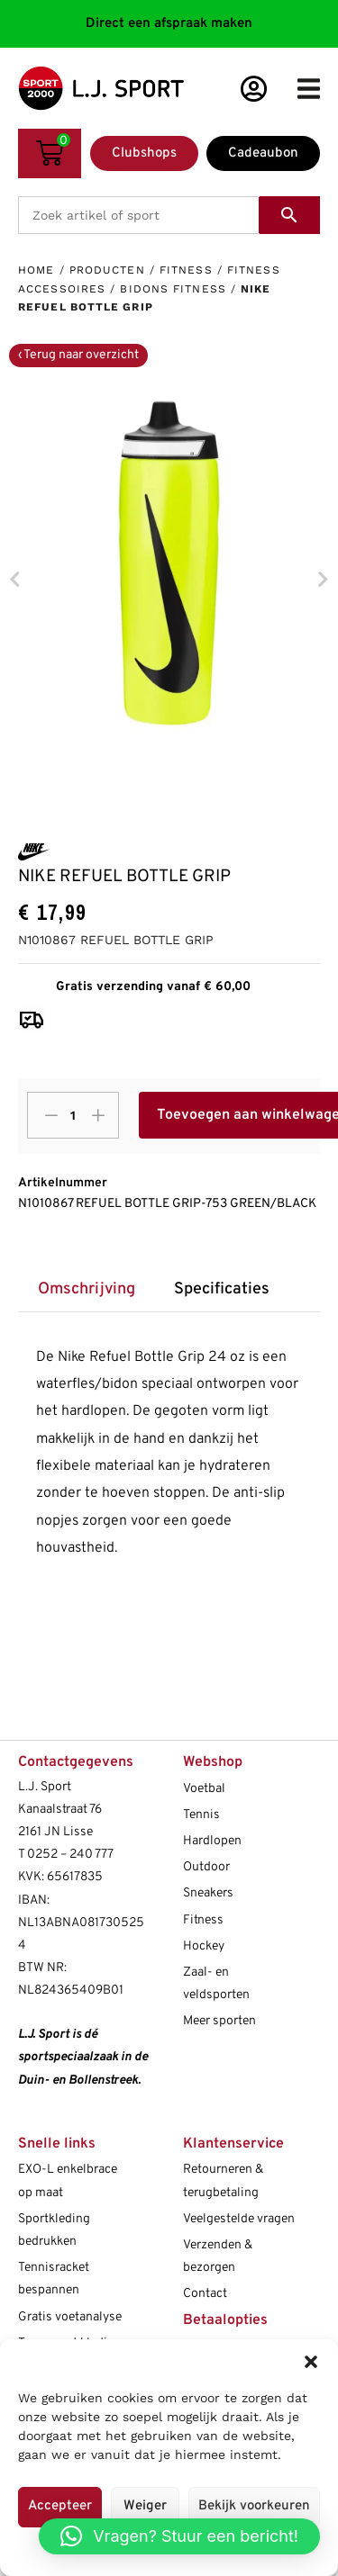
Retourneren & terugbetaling (223, 2181)
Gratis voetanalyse (70, 2317)
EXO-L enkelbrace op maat (67, 2181)
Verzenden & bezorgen (217, 2256)
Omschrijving (86, 1289)
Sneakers (208, 1893)
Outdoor (206, 1867)
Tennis (201, 1815)
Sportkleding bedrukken (54, 2230)
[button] (311, 2362)
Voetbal (204, 1789)
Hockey (203, 1946)
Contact (205, 2293)
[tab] (86, 1290)
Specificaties (221, 1289)
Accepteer (60, 2506)
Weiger (145, 2506)
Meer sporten (219, 2021)
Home (36, 270)
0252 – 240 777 (70, 1854)
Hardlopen (212, 1841)
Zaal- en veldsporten (216, 1984)
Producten (107, 270)
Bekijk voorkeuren (254, 2506)
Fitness (186, 270)
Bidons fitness (172, 289)
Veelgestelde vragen (239, 2219)
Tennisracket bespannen (53, 2279)
